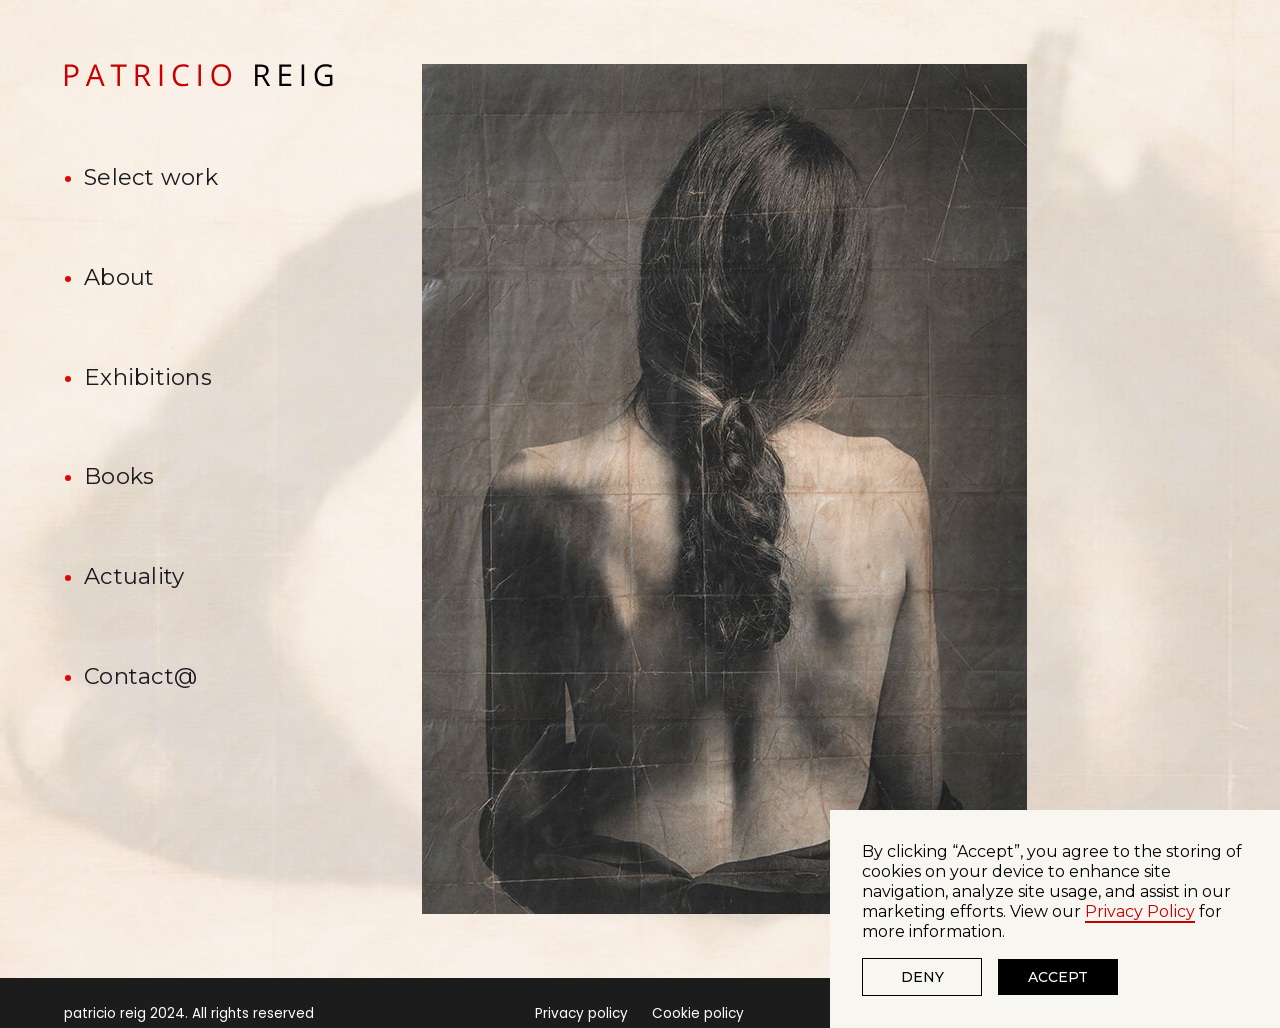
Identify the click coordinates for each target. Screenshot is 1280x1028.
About (119, 277)
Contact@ (140, 676)
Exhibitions (148, 377)
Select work (151, 177)
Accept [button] (1058, 977)
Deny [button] (922, 977)
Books (119, 476)
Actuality (134, 576)
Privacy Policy (1140, 911)
